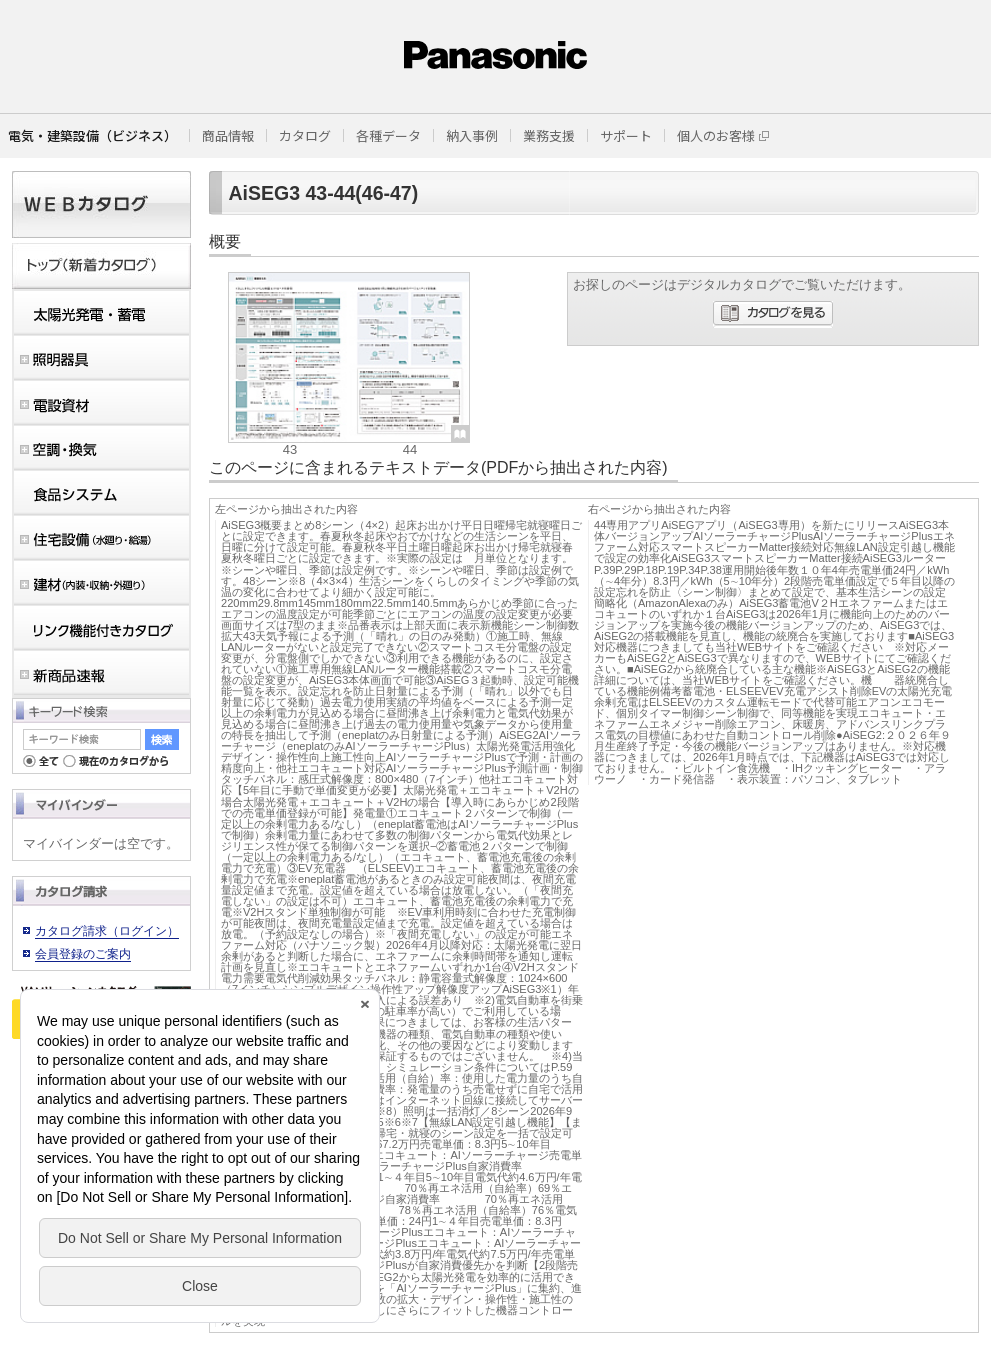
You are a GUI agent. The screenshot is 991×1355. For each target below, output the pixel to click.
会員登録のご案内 (83, 954)
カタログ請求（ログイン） (107, 931)
